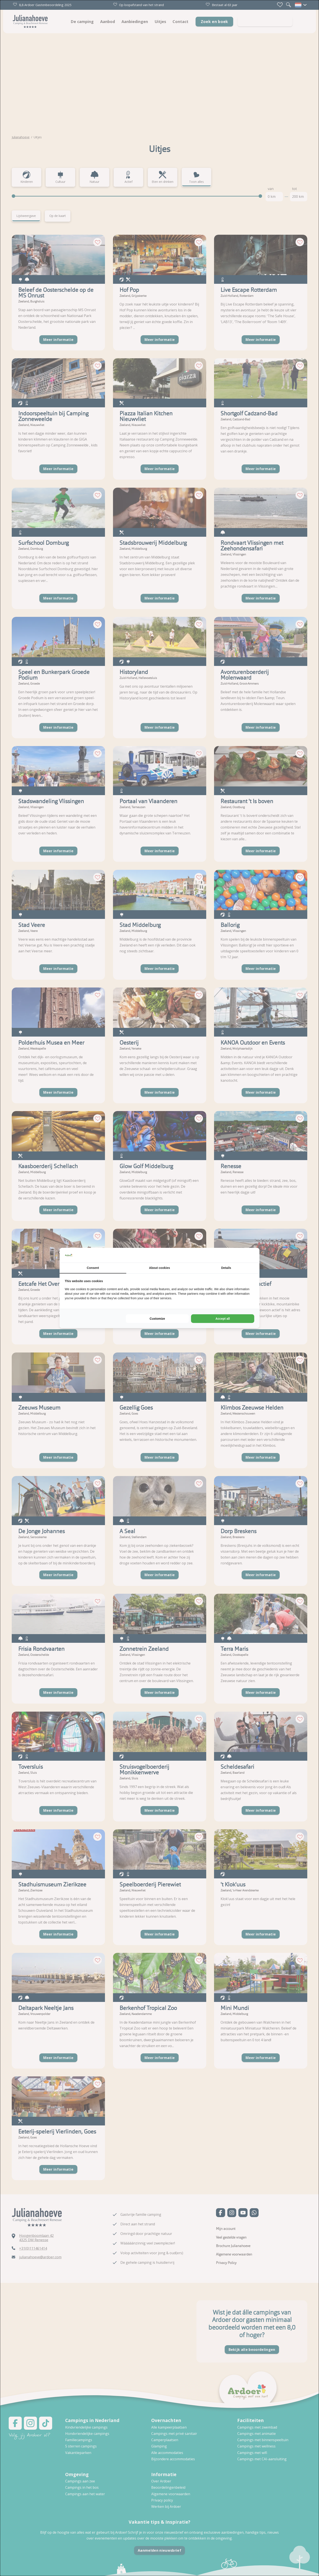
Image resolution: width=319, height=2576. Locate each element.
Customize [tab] (157, 1318)
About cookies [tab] (159, 1268)
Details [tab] (226, 1268)
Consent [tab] (93, 1268)
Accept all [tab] (223, 1318)
